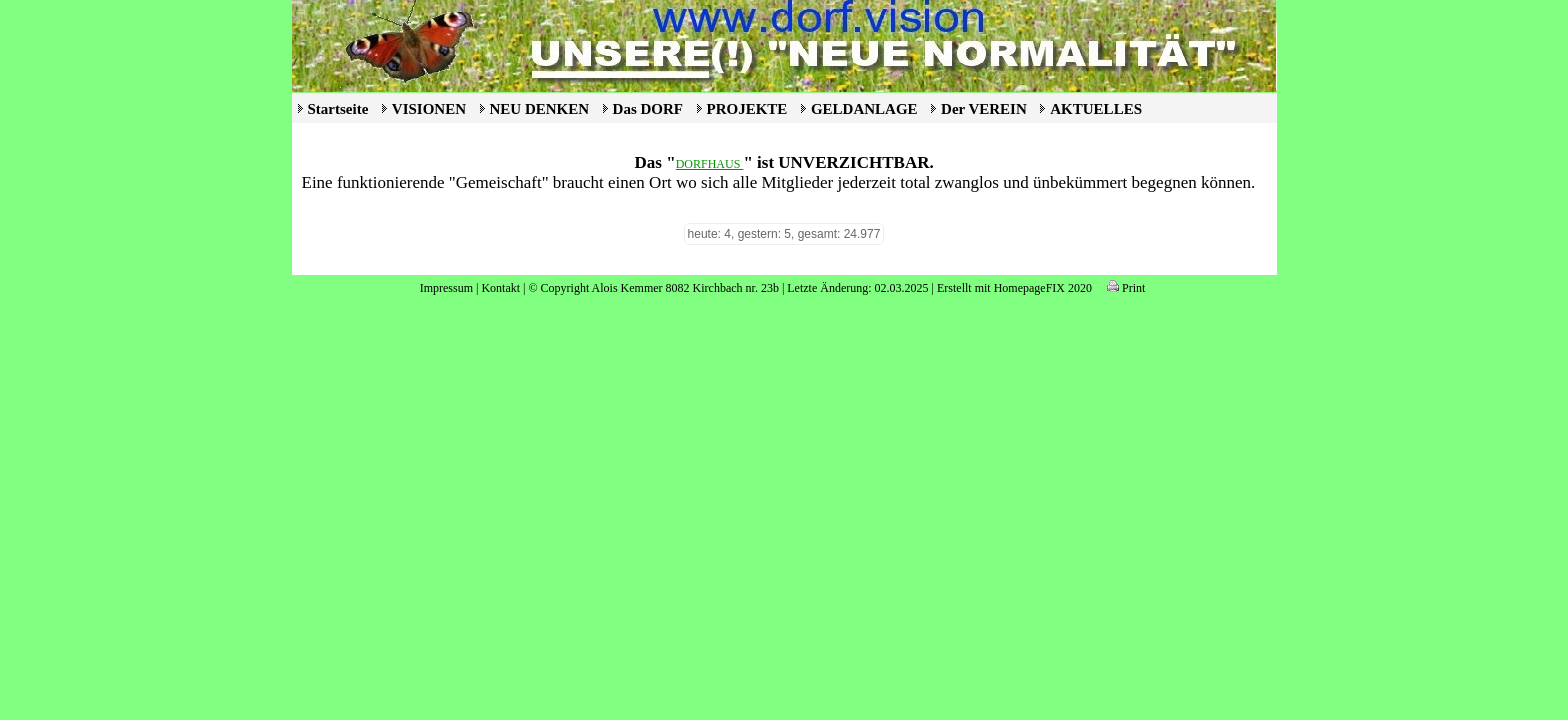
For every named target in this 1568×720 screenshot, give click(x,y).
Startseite (338, 109)
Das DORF (648, 109)
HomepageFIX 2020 (1043, 288)
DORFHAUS (710, 164)
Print (1126, 288)
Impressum (446, 288)
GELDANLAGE (864, 109)
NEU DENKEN (540, 109)
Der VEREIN (984, 109)
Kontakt (500, 288)
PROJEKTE (747, 109)
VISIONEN (429, 109)
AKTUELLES (1096, 109)
